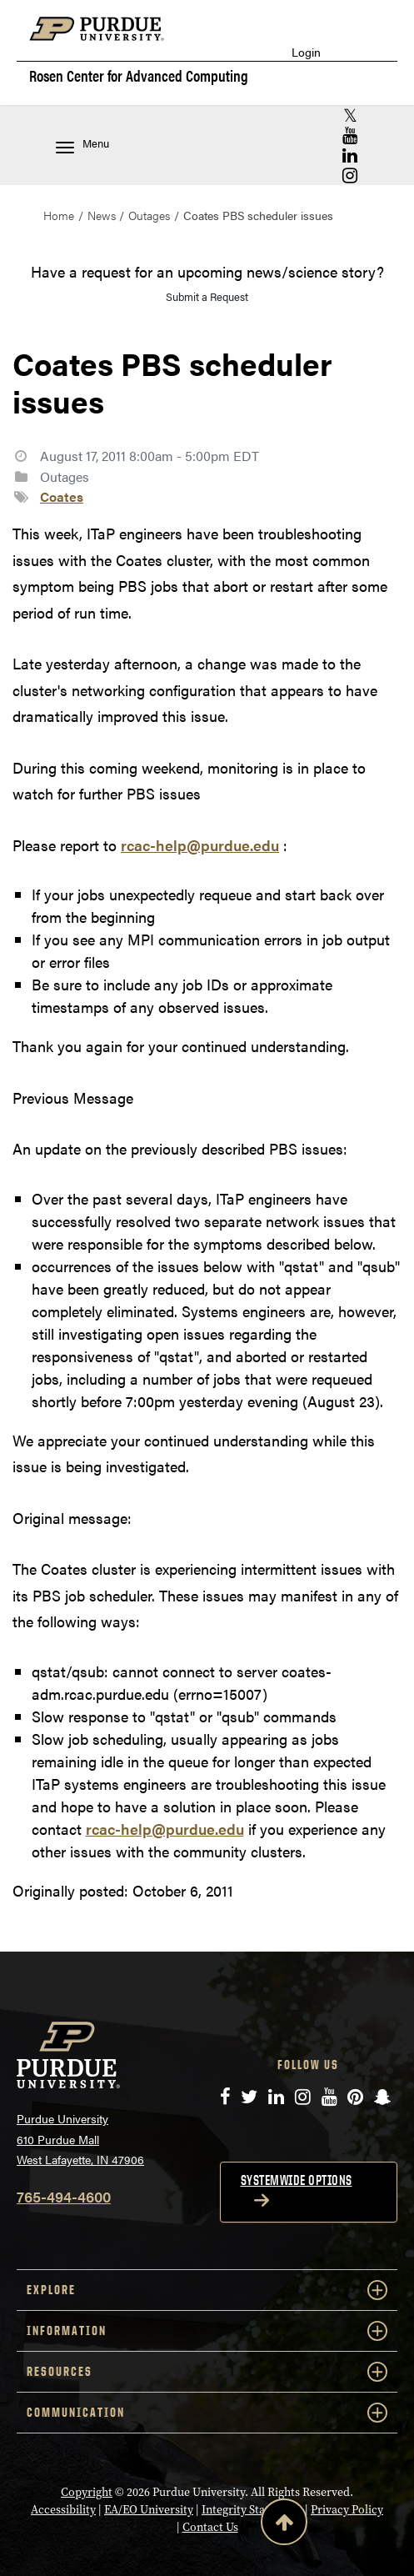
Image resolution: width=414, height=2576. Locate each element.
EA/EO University (148, 2510)
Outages (149, 215)
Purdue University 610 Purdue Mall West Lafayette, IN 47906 (80, 2139)
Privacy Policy (347, 2510)
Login (306, 52)
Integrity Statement (252, 2510)
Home (58, 215)
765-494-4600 (64, 2196)
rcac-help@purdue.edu (200, 844)
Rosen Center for (138, 75)
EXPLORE (207, 2290)
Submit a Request (207, 296)
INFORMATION (207, 2331)
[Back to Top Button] (284, 2525)
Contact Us (210, 2527)
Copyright (86, 2492)
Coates (61, 496)
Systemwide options (296, 2180)
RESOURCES (207, 2372)
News (101, 215)
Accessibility (63, 2510)
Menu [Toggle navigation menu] (82, 144)
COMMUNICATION (207, 2413)
